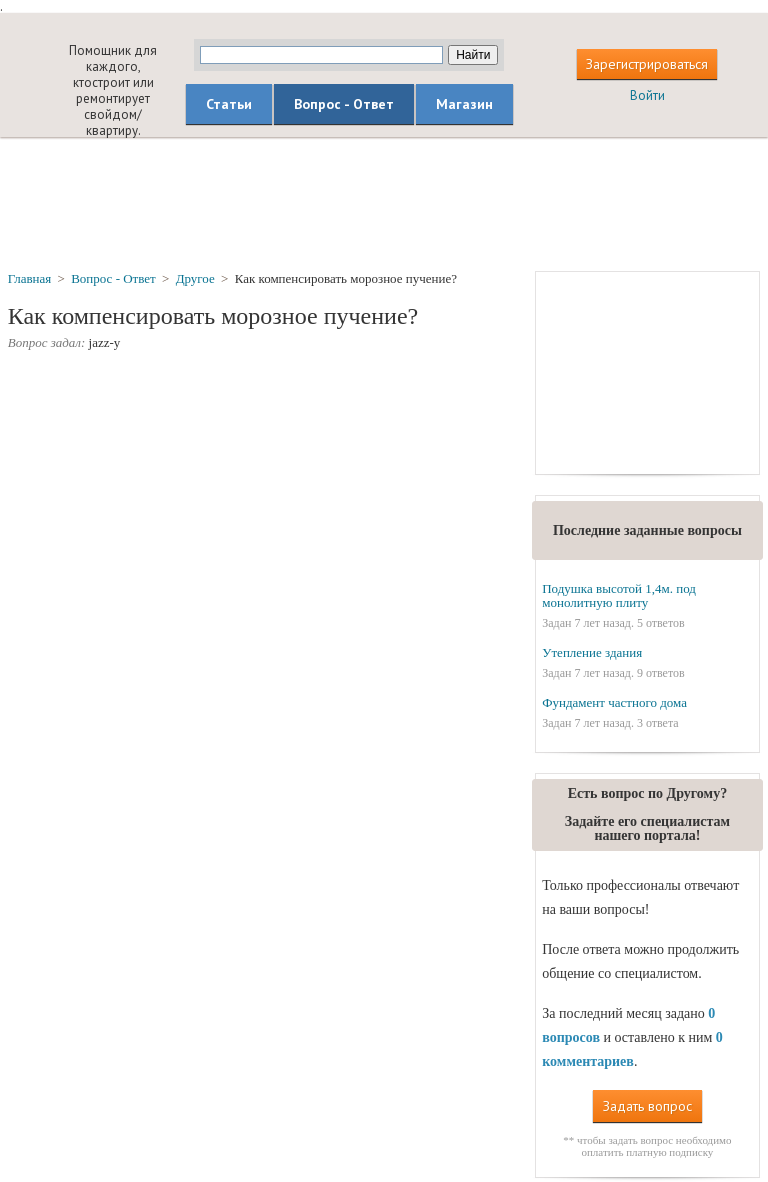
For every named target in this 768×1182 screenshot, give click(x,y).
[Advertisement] (384, 203)
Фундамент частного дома (614, 702)
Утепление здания (592, 652)
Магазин (464, 104)
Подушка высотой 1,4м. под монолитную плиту (619, 595)
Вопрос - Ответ (344, 104)
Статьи (229, 104)
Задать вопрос (647, 1106)
